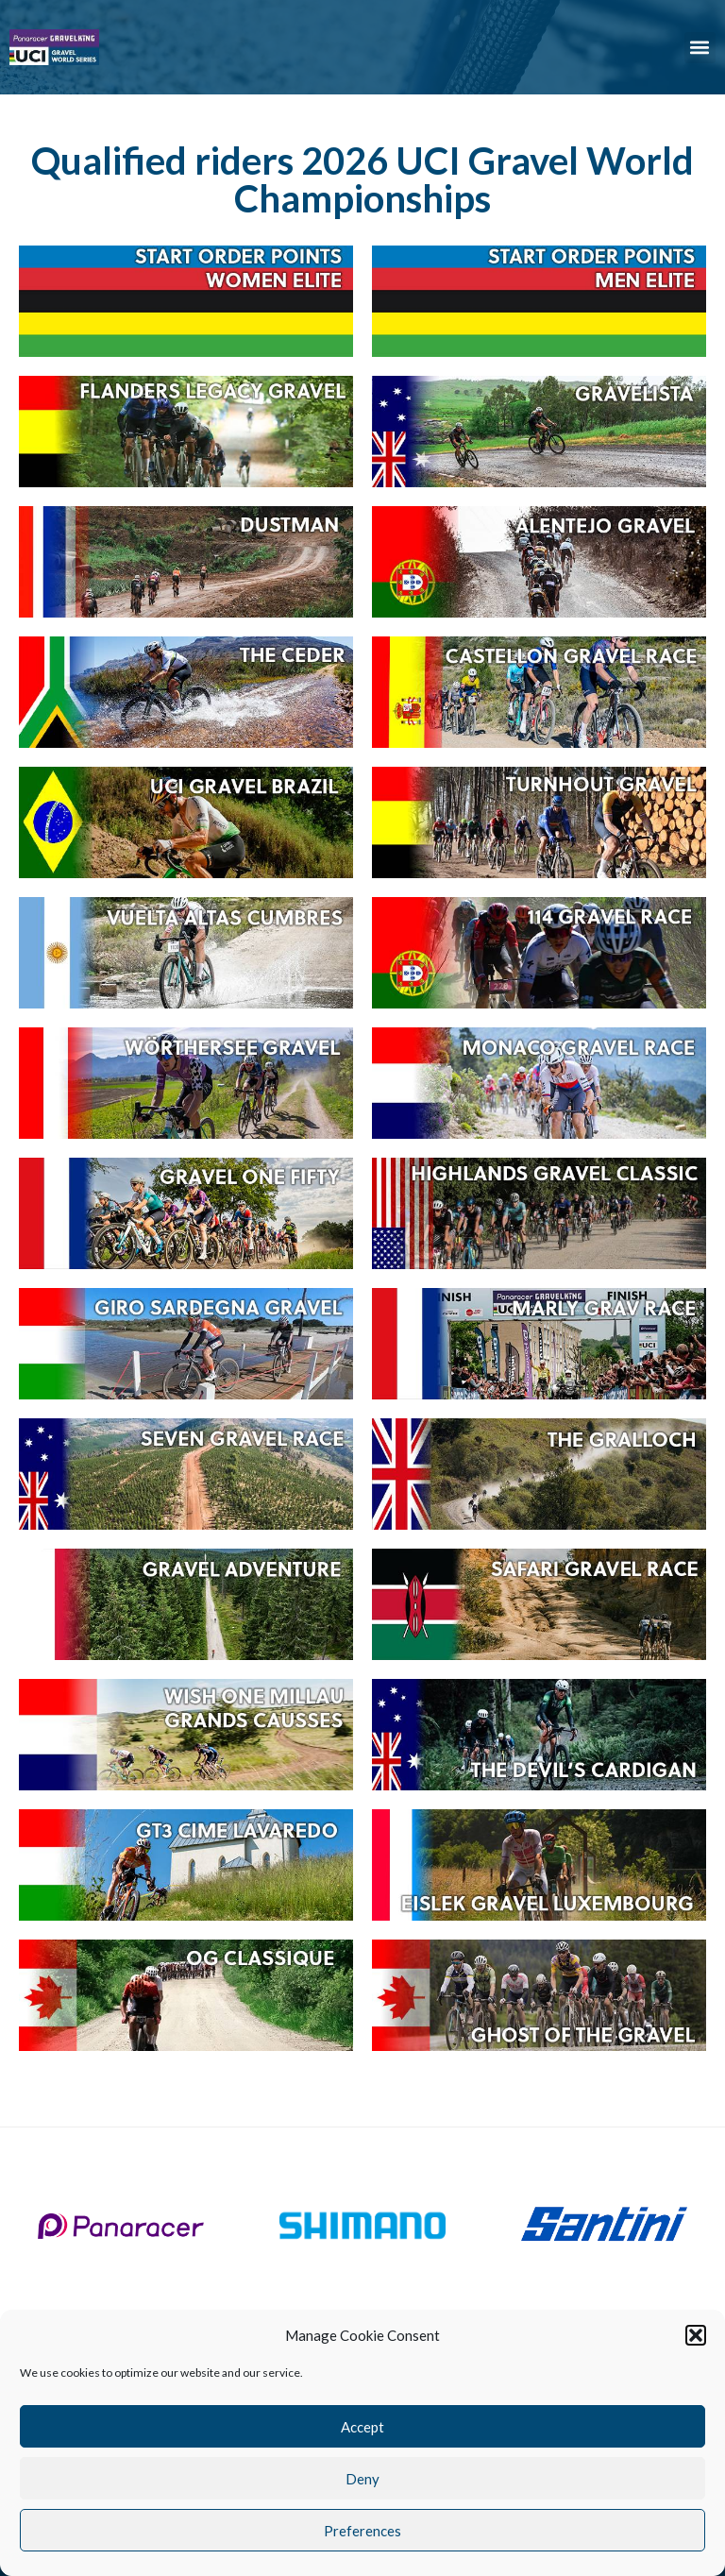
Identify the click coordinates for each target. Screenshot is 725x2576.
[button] (695, 2335)
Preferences (362, 2530)
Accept (362, 2426)
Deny (362, 2478)
